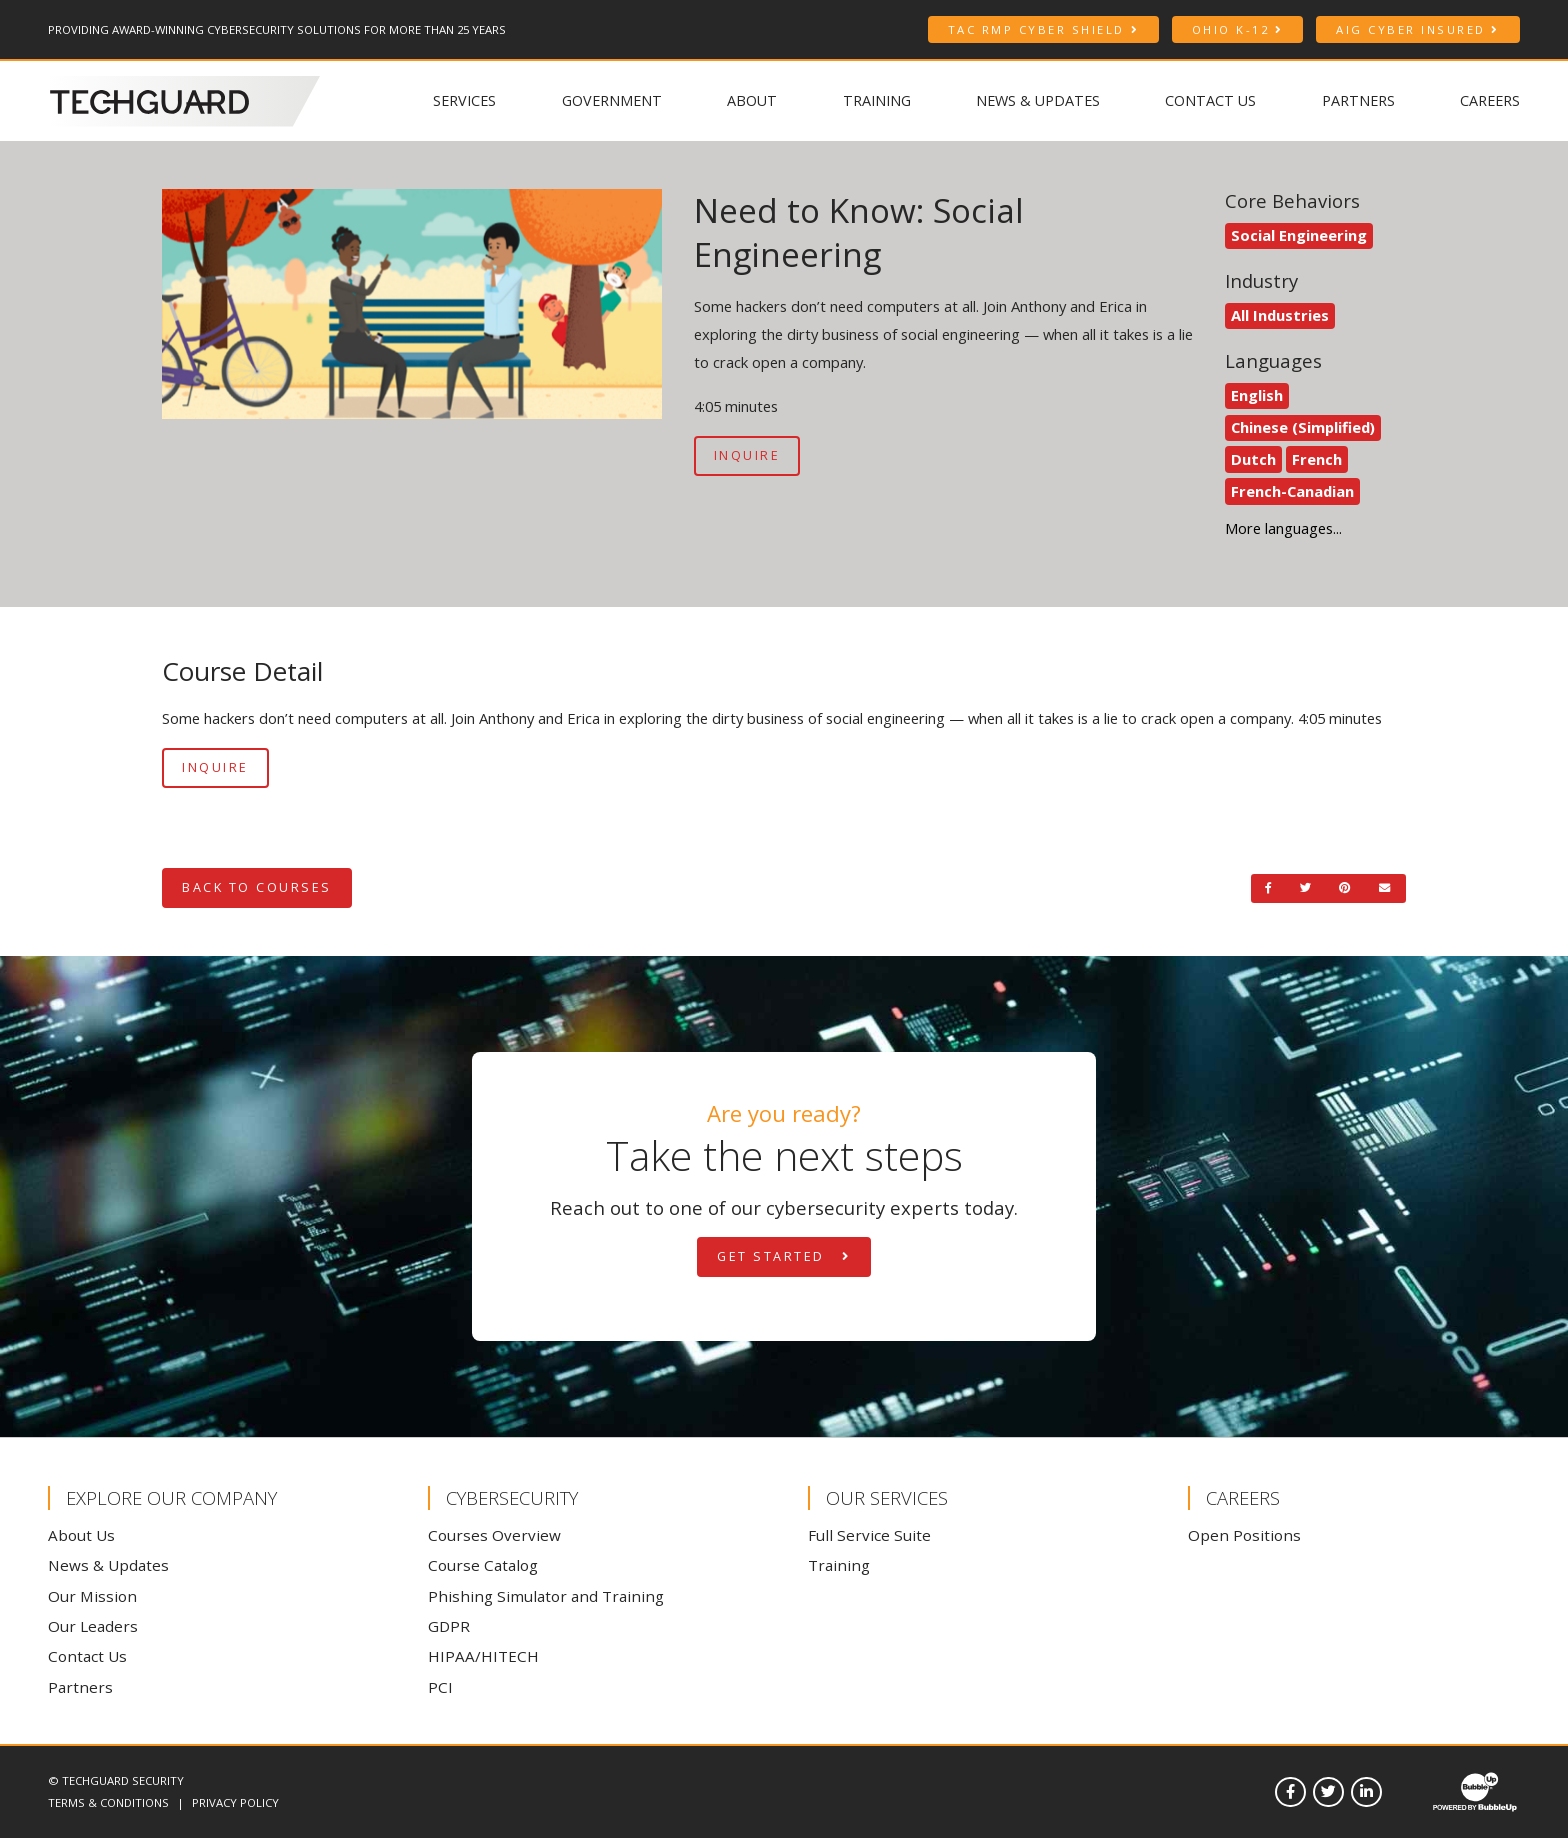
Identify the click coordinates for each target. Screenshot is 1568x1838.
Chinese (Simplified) (1303, 427)
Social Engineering (1299, 235)
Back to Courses (257, 887)
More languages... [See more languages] (1283, 528)
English (1257, 395)
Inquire (747, 455)
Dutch (1253, 459)
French (1317, 459)
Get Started (784, 1256)
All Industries (1280, 315)
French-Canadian (1292, 491)
